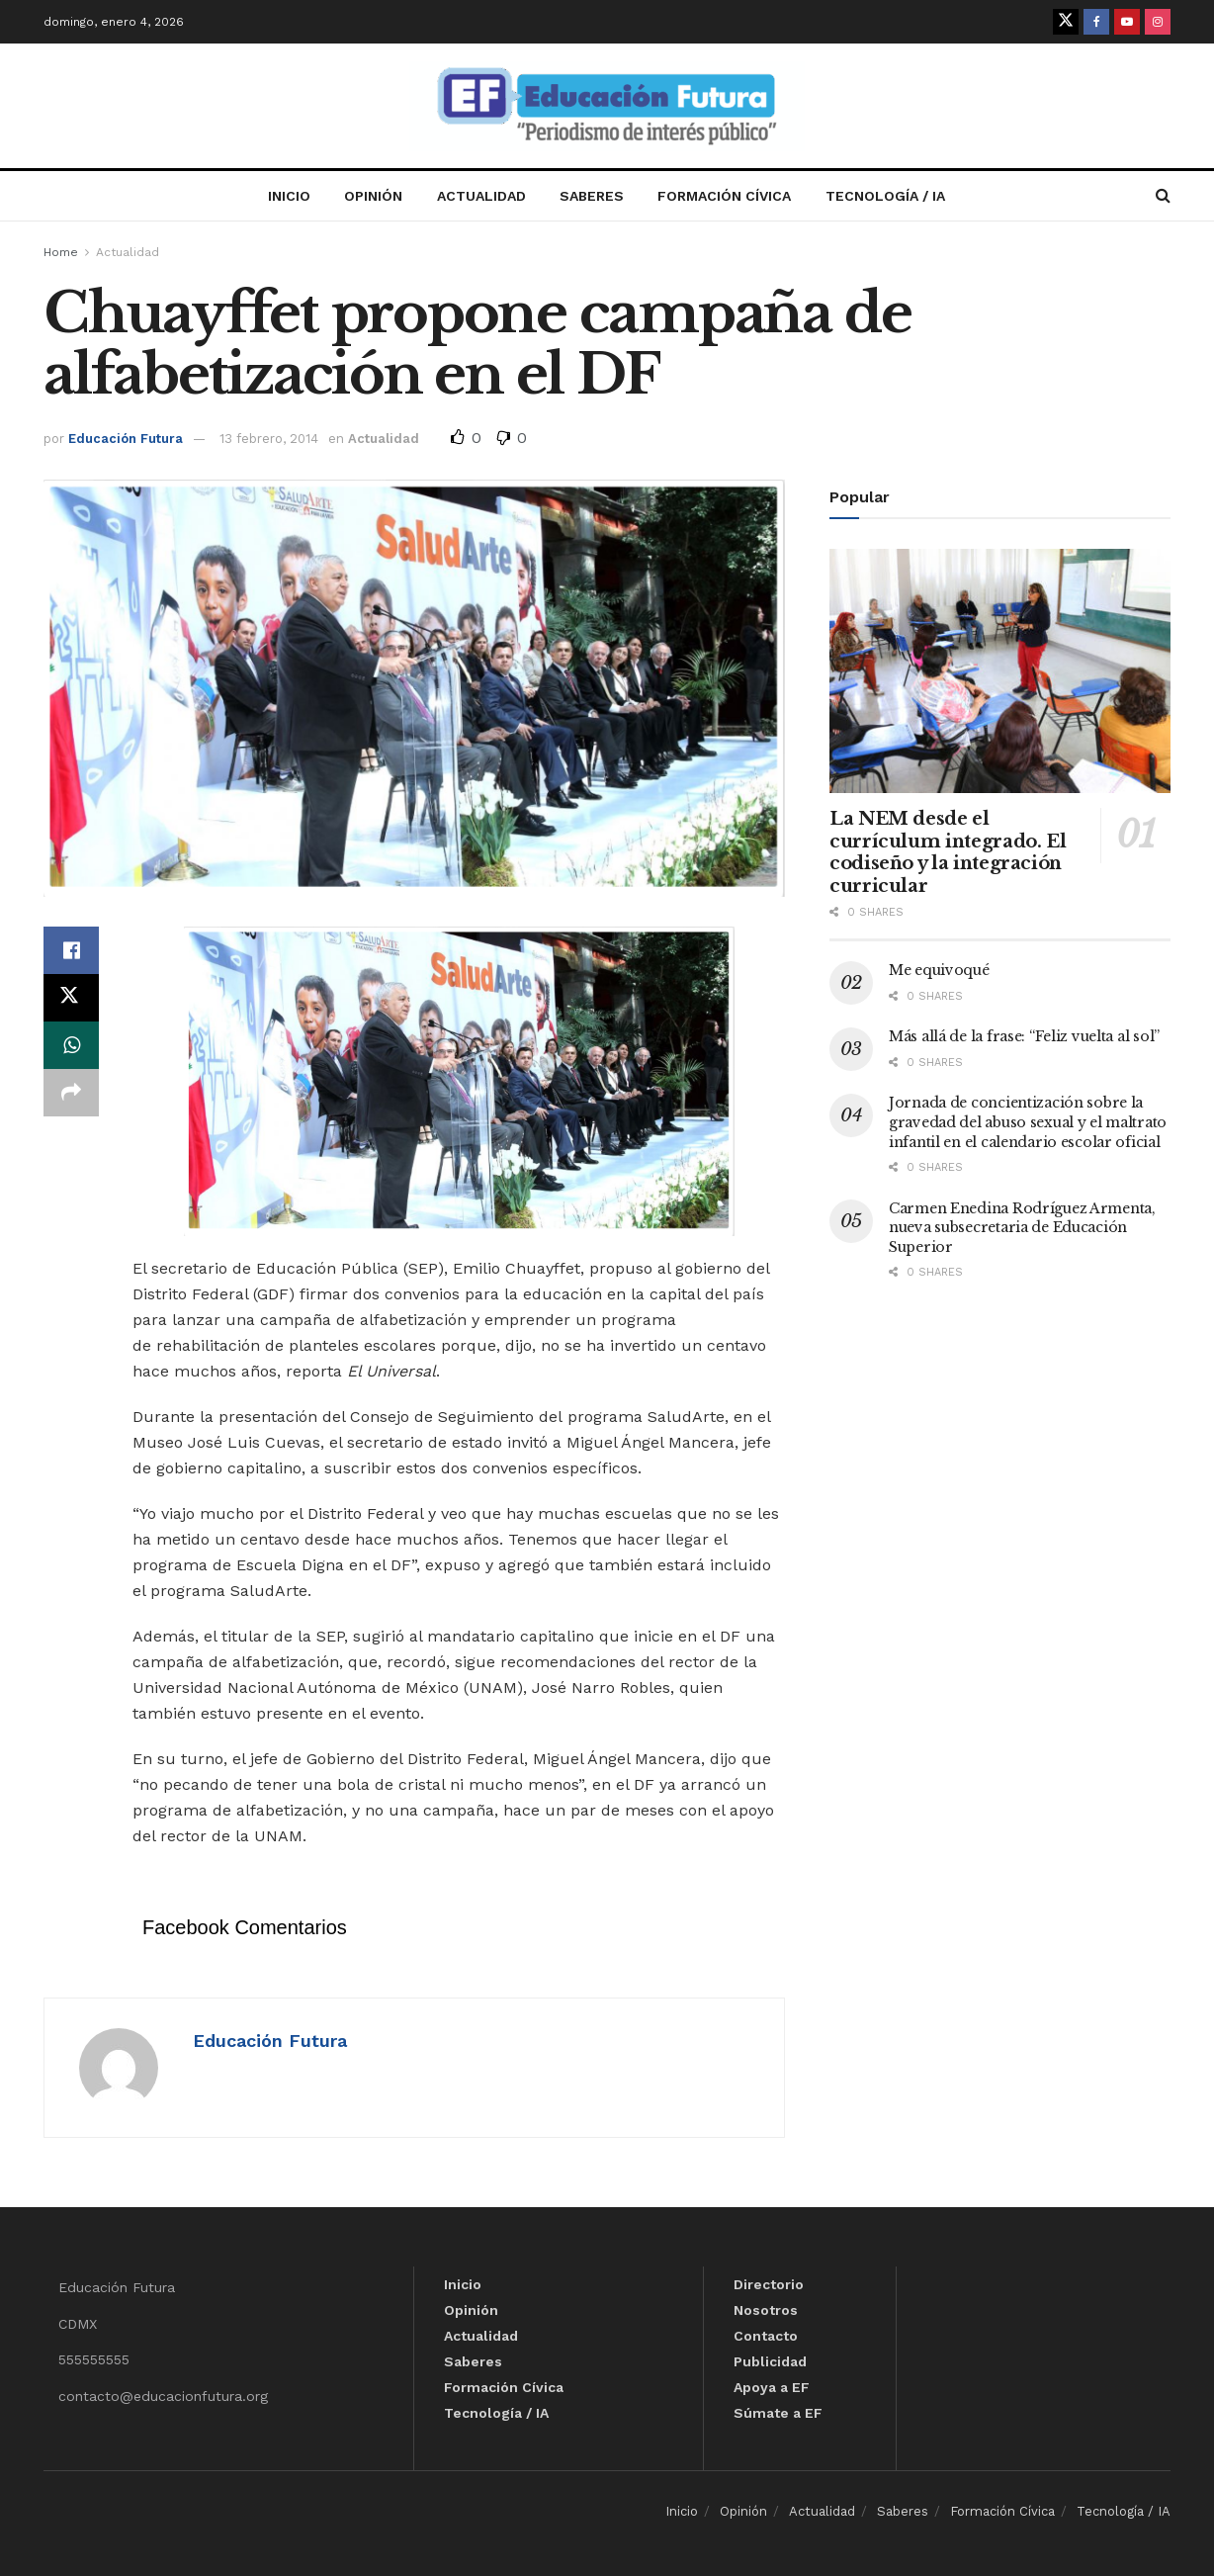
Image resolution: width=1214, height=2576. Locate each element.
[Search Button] (1163, 196)
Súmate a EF (778, 2413)
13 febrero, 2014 (268, 438)
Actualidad (481, 196)
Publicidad (770, 2361)
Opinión (373, 196)
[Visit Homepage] (607, 106)
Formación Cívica (724, 196)
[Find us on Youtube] (1127, 22)
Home (60, 252)
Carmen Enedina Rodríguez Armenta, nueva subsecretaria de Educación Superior (1022, 1227)
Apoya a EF (772, 2387)
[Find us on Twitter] (1066, 22)
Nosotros (766, 2310)
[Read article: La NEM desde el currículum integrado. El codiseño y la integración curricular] (1000, 671)
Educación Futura (125, 438)
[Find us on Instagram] (1158, 22)
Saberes (592, 196)
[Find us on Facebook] (1096, 22)
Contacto (766, 2336)
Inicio (289, 196)
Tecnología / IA (885, 196)
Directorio (769, 2284)
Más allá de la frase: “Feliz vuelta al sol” (1024, 1036)
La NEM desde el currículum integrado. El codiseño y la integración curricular (947, 852)
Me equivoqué (939, 970)
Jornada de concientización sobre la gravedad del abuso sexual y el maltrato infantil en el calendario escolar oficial (1028, 1122)
